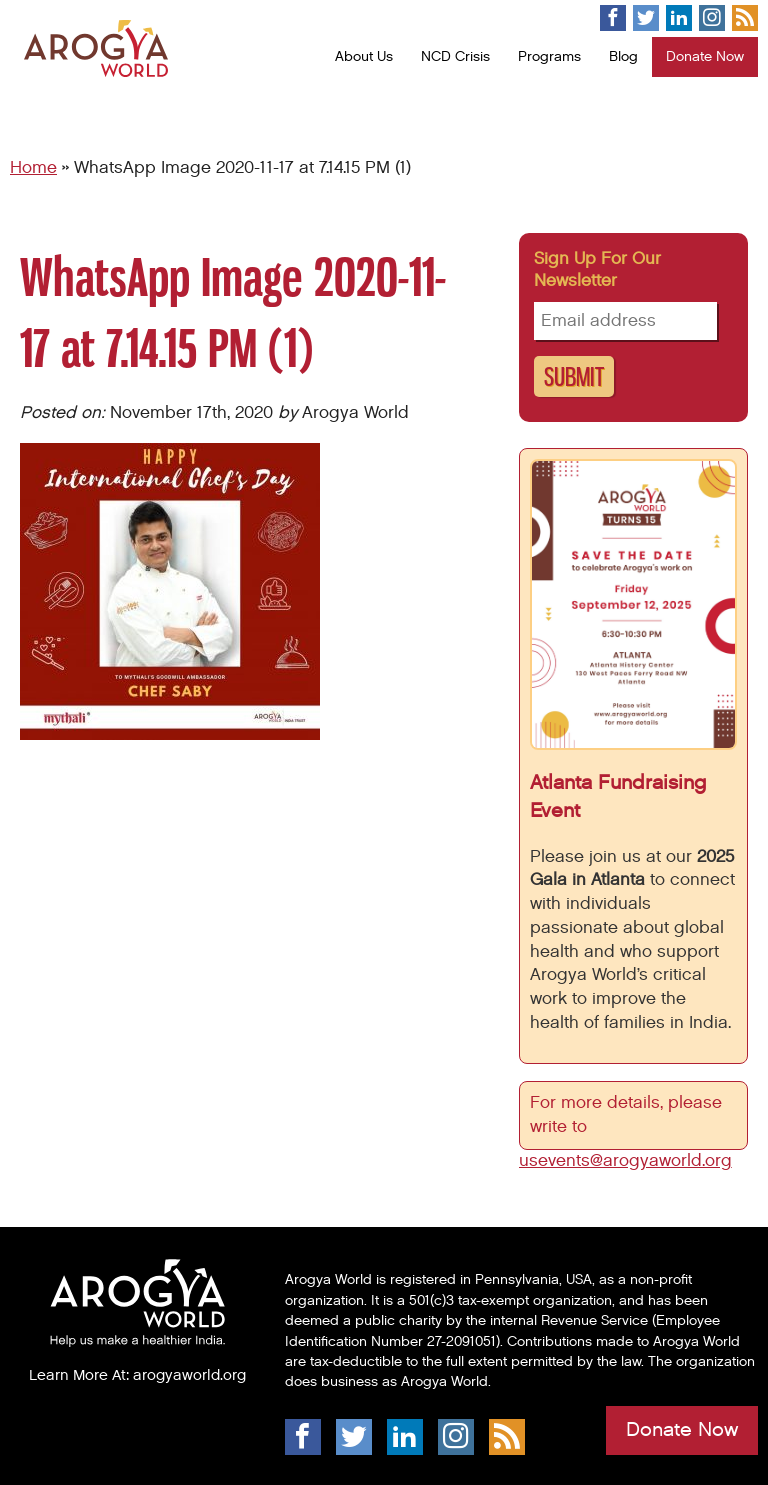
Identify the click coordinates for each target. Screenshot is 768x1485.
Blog (623, 56)
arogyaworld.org (189, 1375)
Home (33, 168)
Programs (549, 56)
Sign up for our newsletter (597, 270)
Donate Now (705, 56)
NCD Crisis (455, 56)
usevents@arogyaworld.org (625, 1161)
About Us (364, 56)
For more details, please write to (626, 1115)
